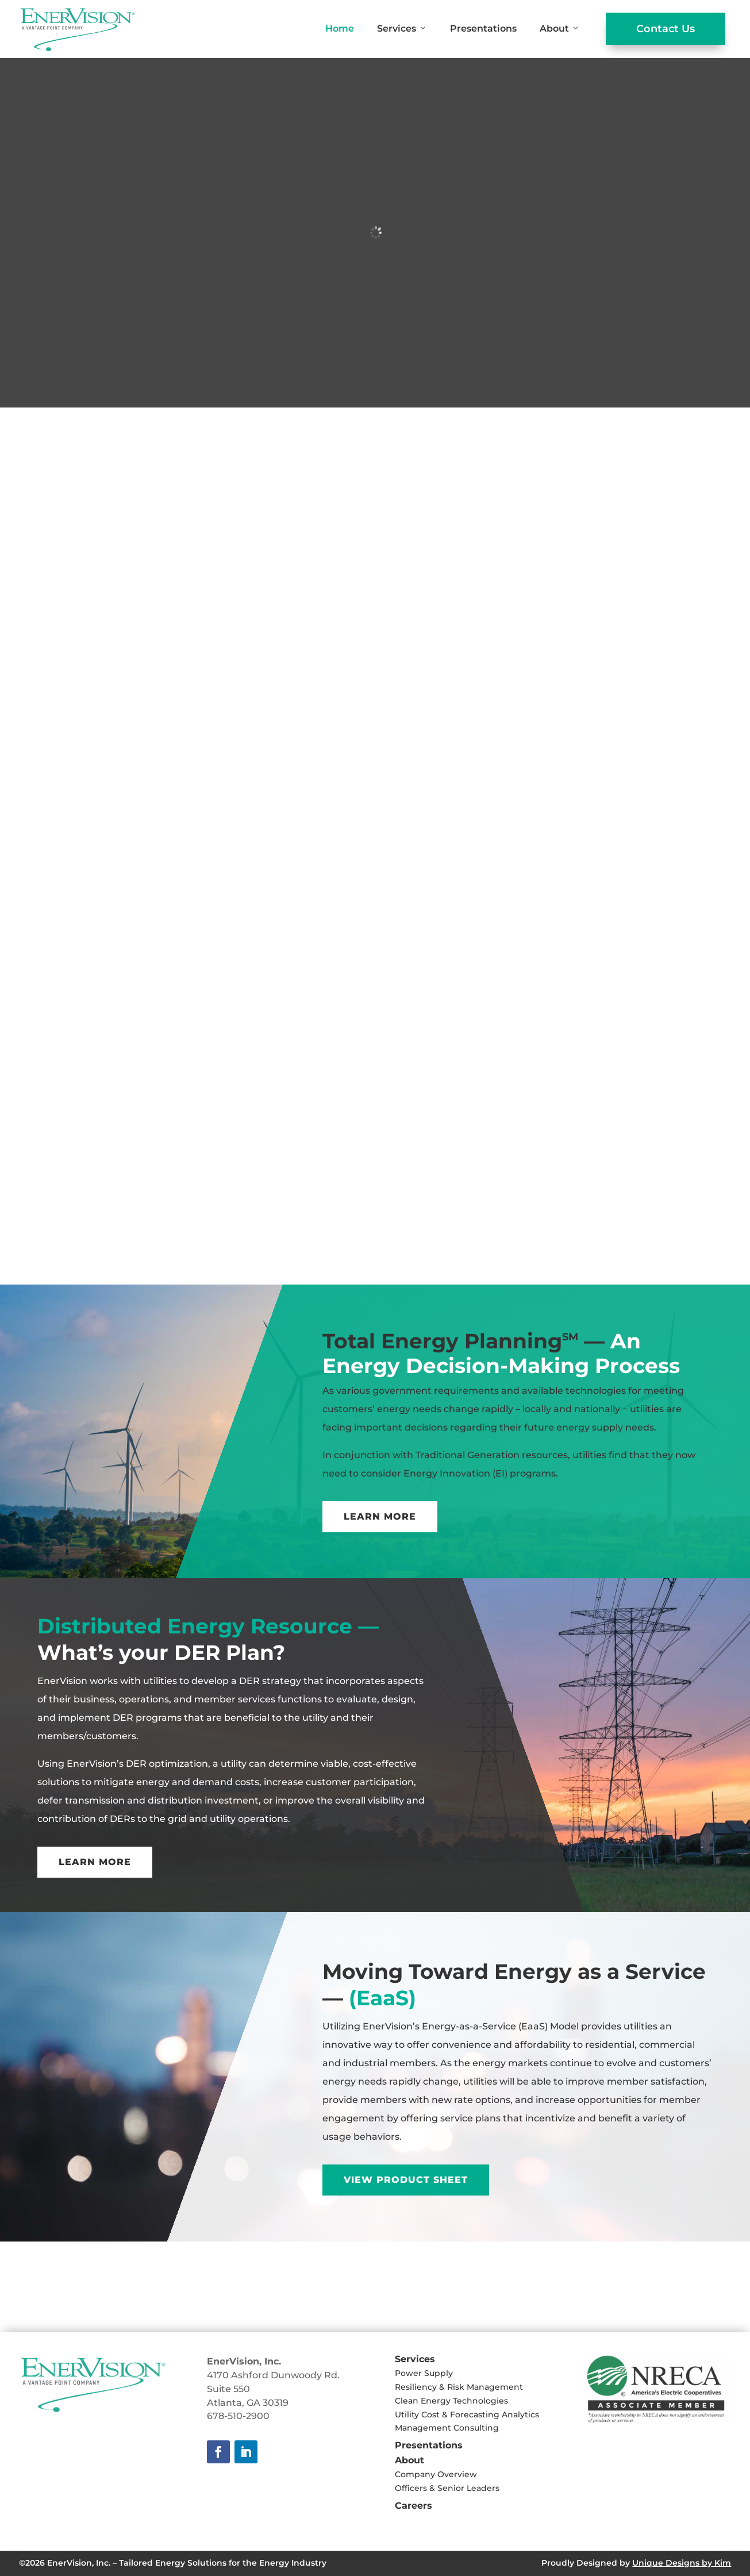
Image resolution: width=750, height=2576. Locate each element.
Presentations (483, 28)
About (560, 28)
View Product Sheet (406, 2179)
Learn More (380, 1516)
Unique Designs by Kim (681, 2563)
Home (339, 28)
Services (402, 28)
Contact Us (665, 28)
